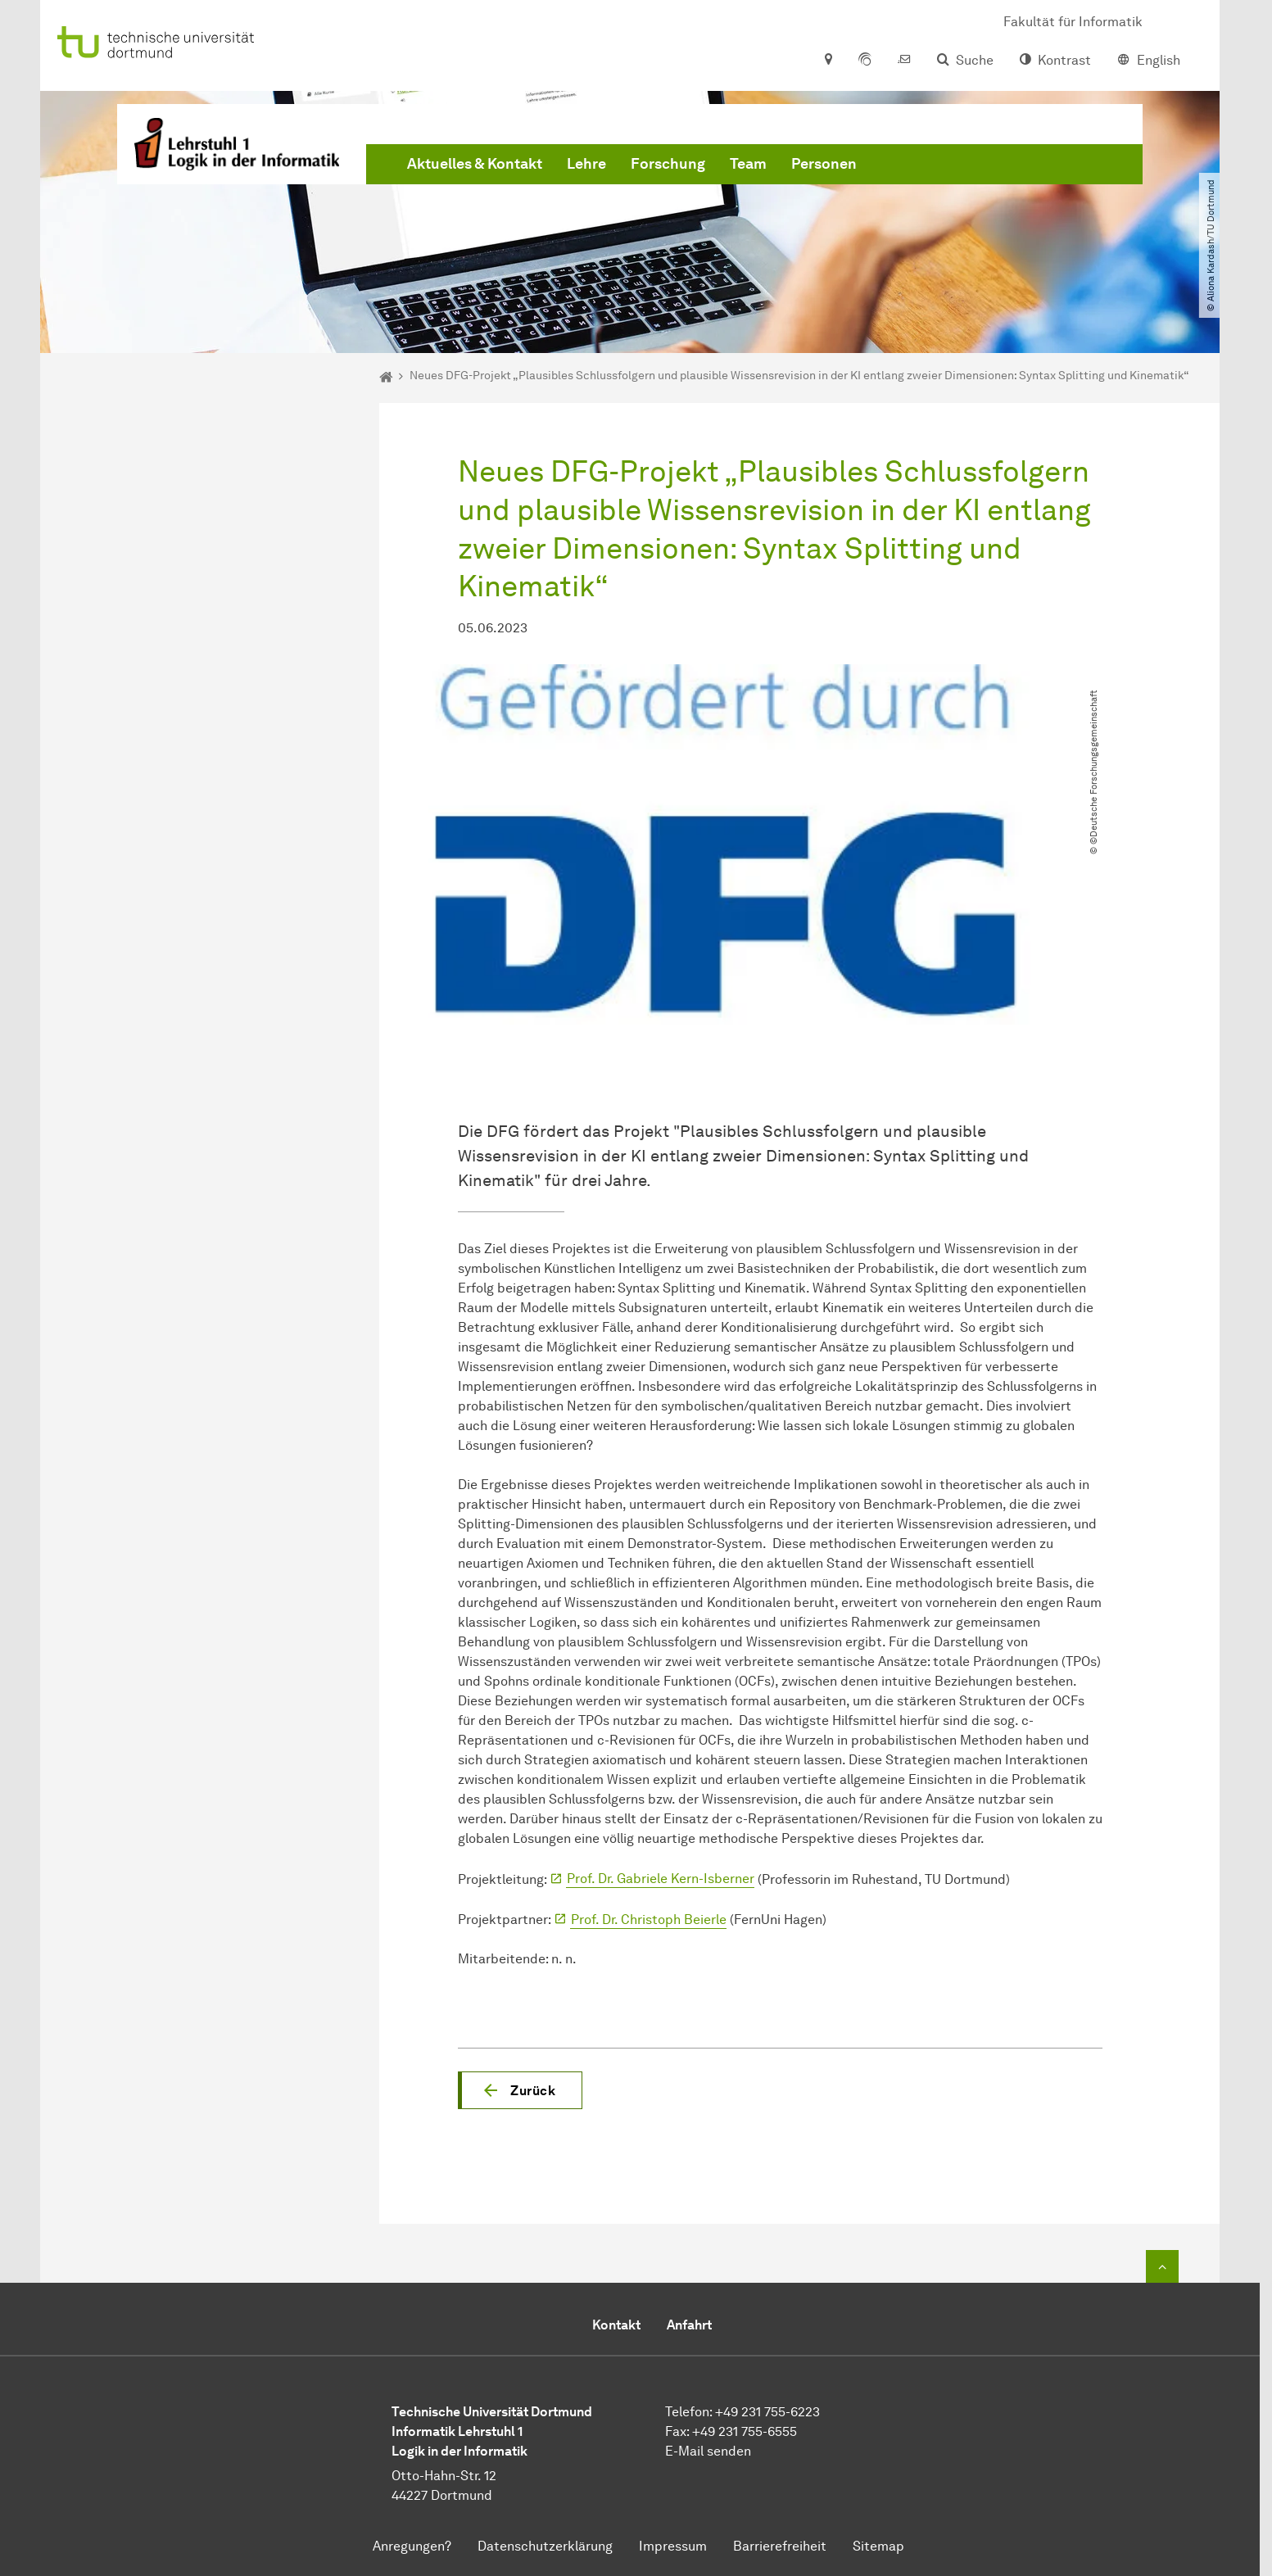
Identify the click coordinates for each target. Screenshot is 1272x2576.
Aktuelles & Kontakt (474, 164)
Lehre (586, 164)
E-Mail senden (708, 2451)
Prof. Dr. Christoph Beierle (649, 1919)
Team (748, 164)
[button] (520, 2090)
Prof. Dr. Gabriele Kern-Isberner (660, 1878)
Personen (824, 164)
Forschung (668, 164)
